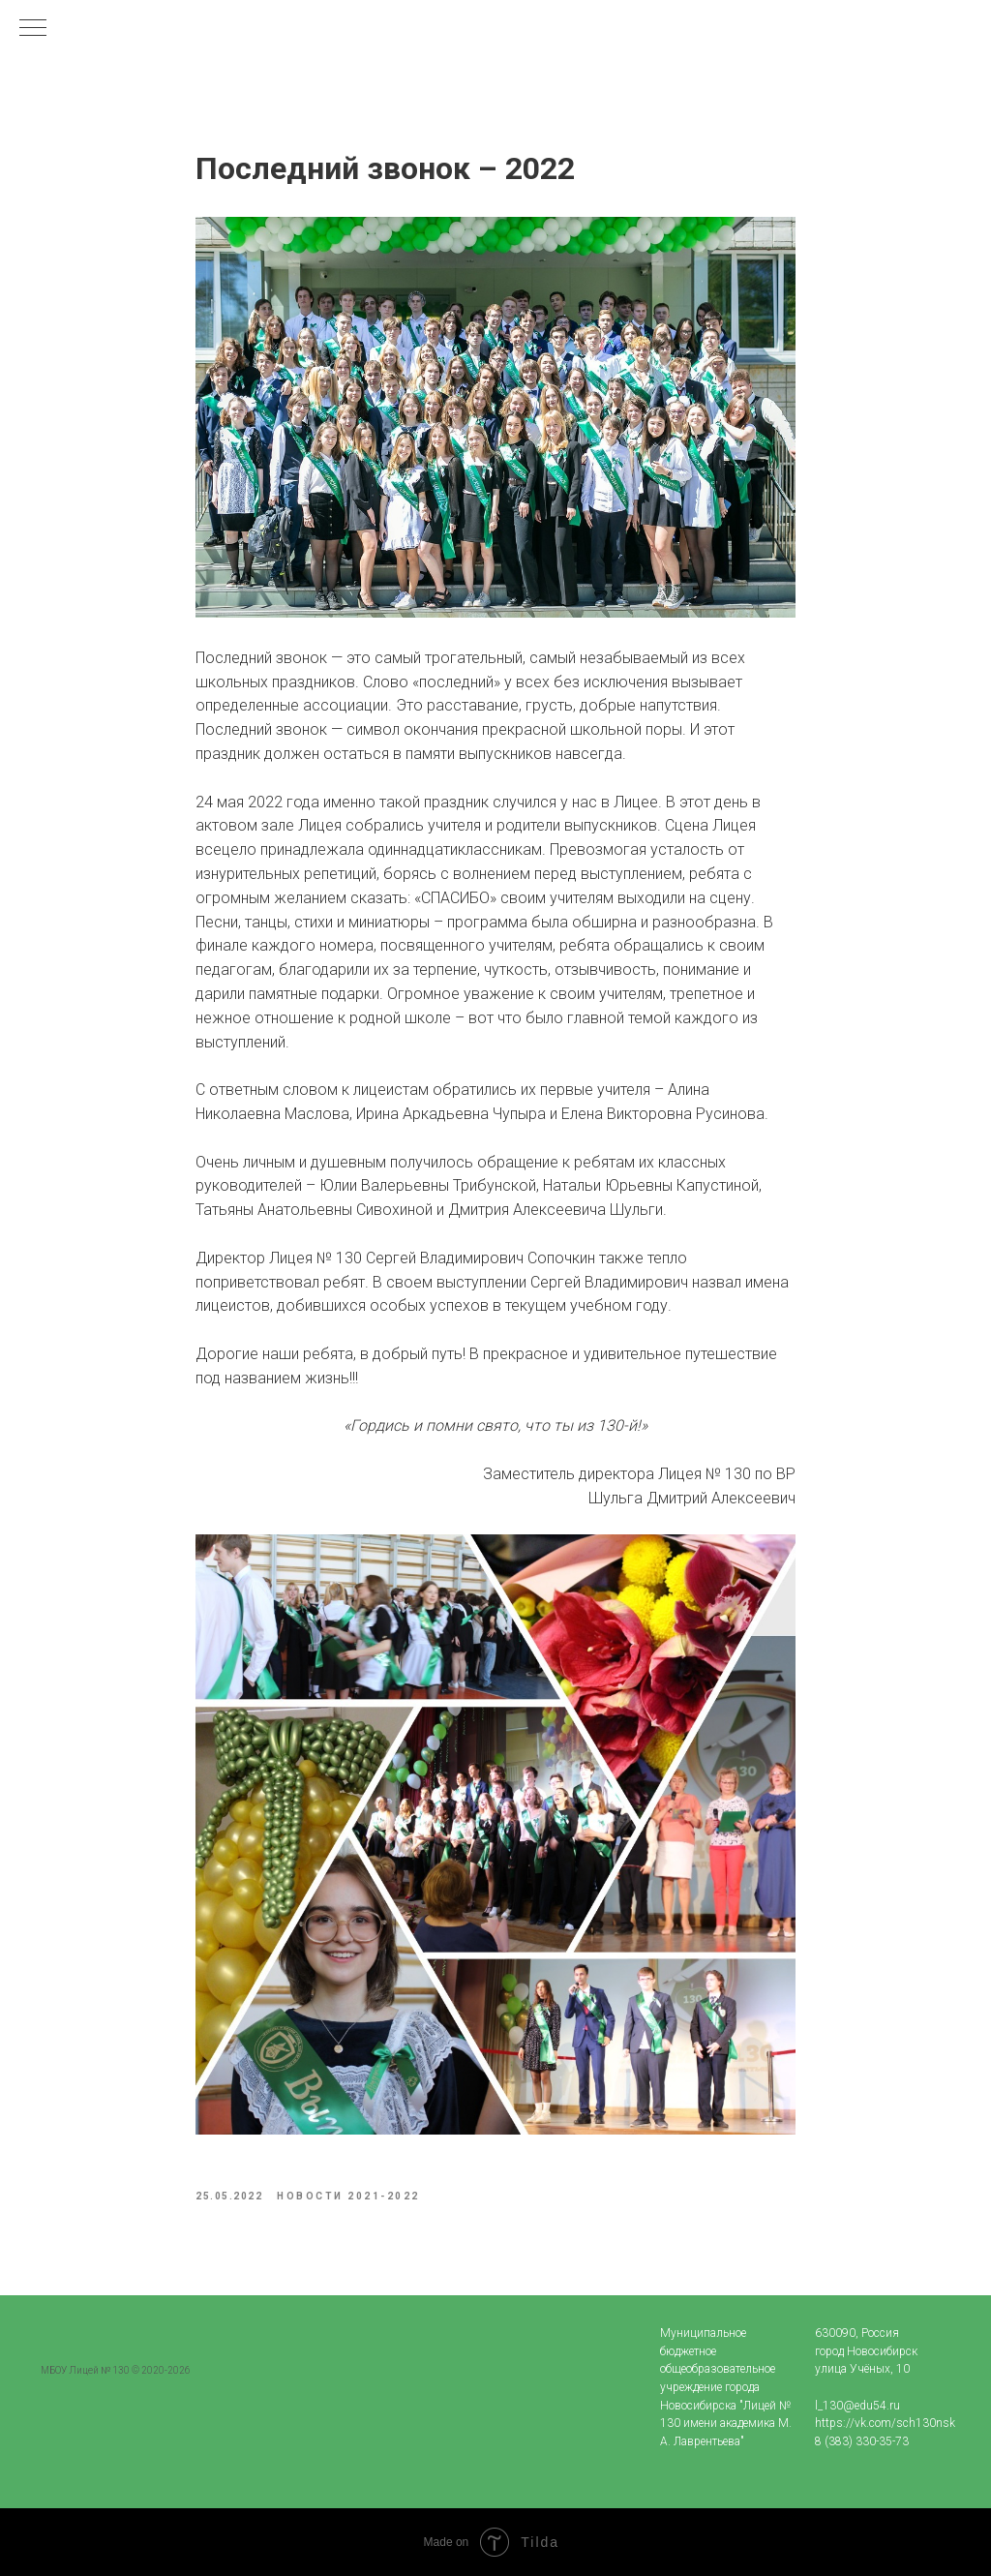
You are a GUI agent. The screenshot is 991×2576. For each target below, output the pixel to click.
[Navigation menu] (32, 29)
